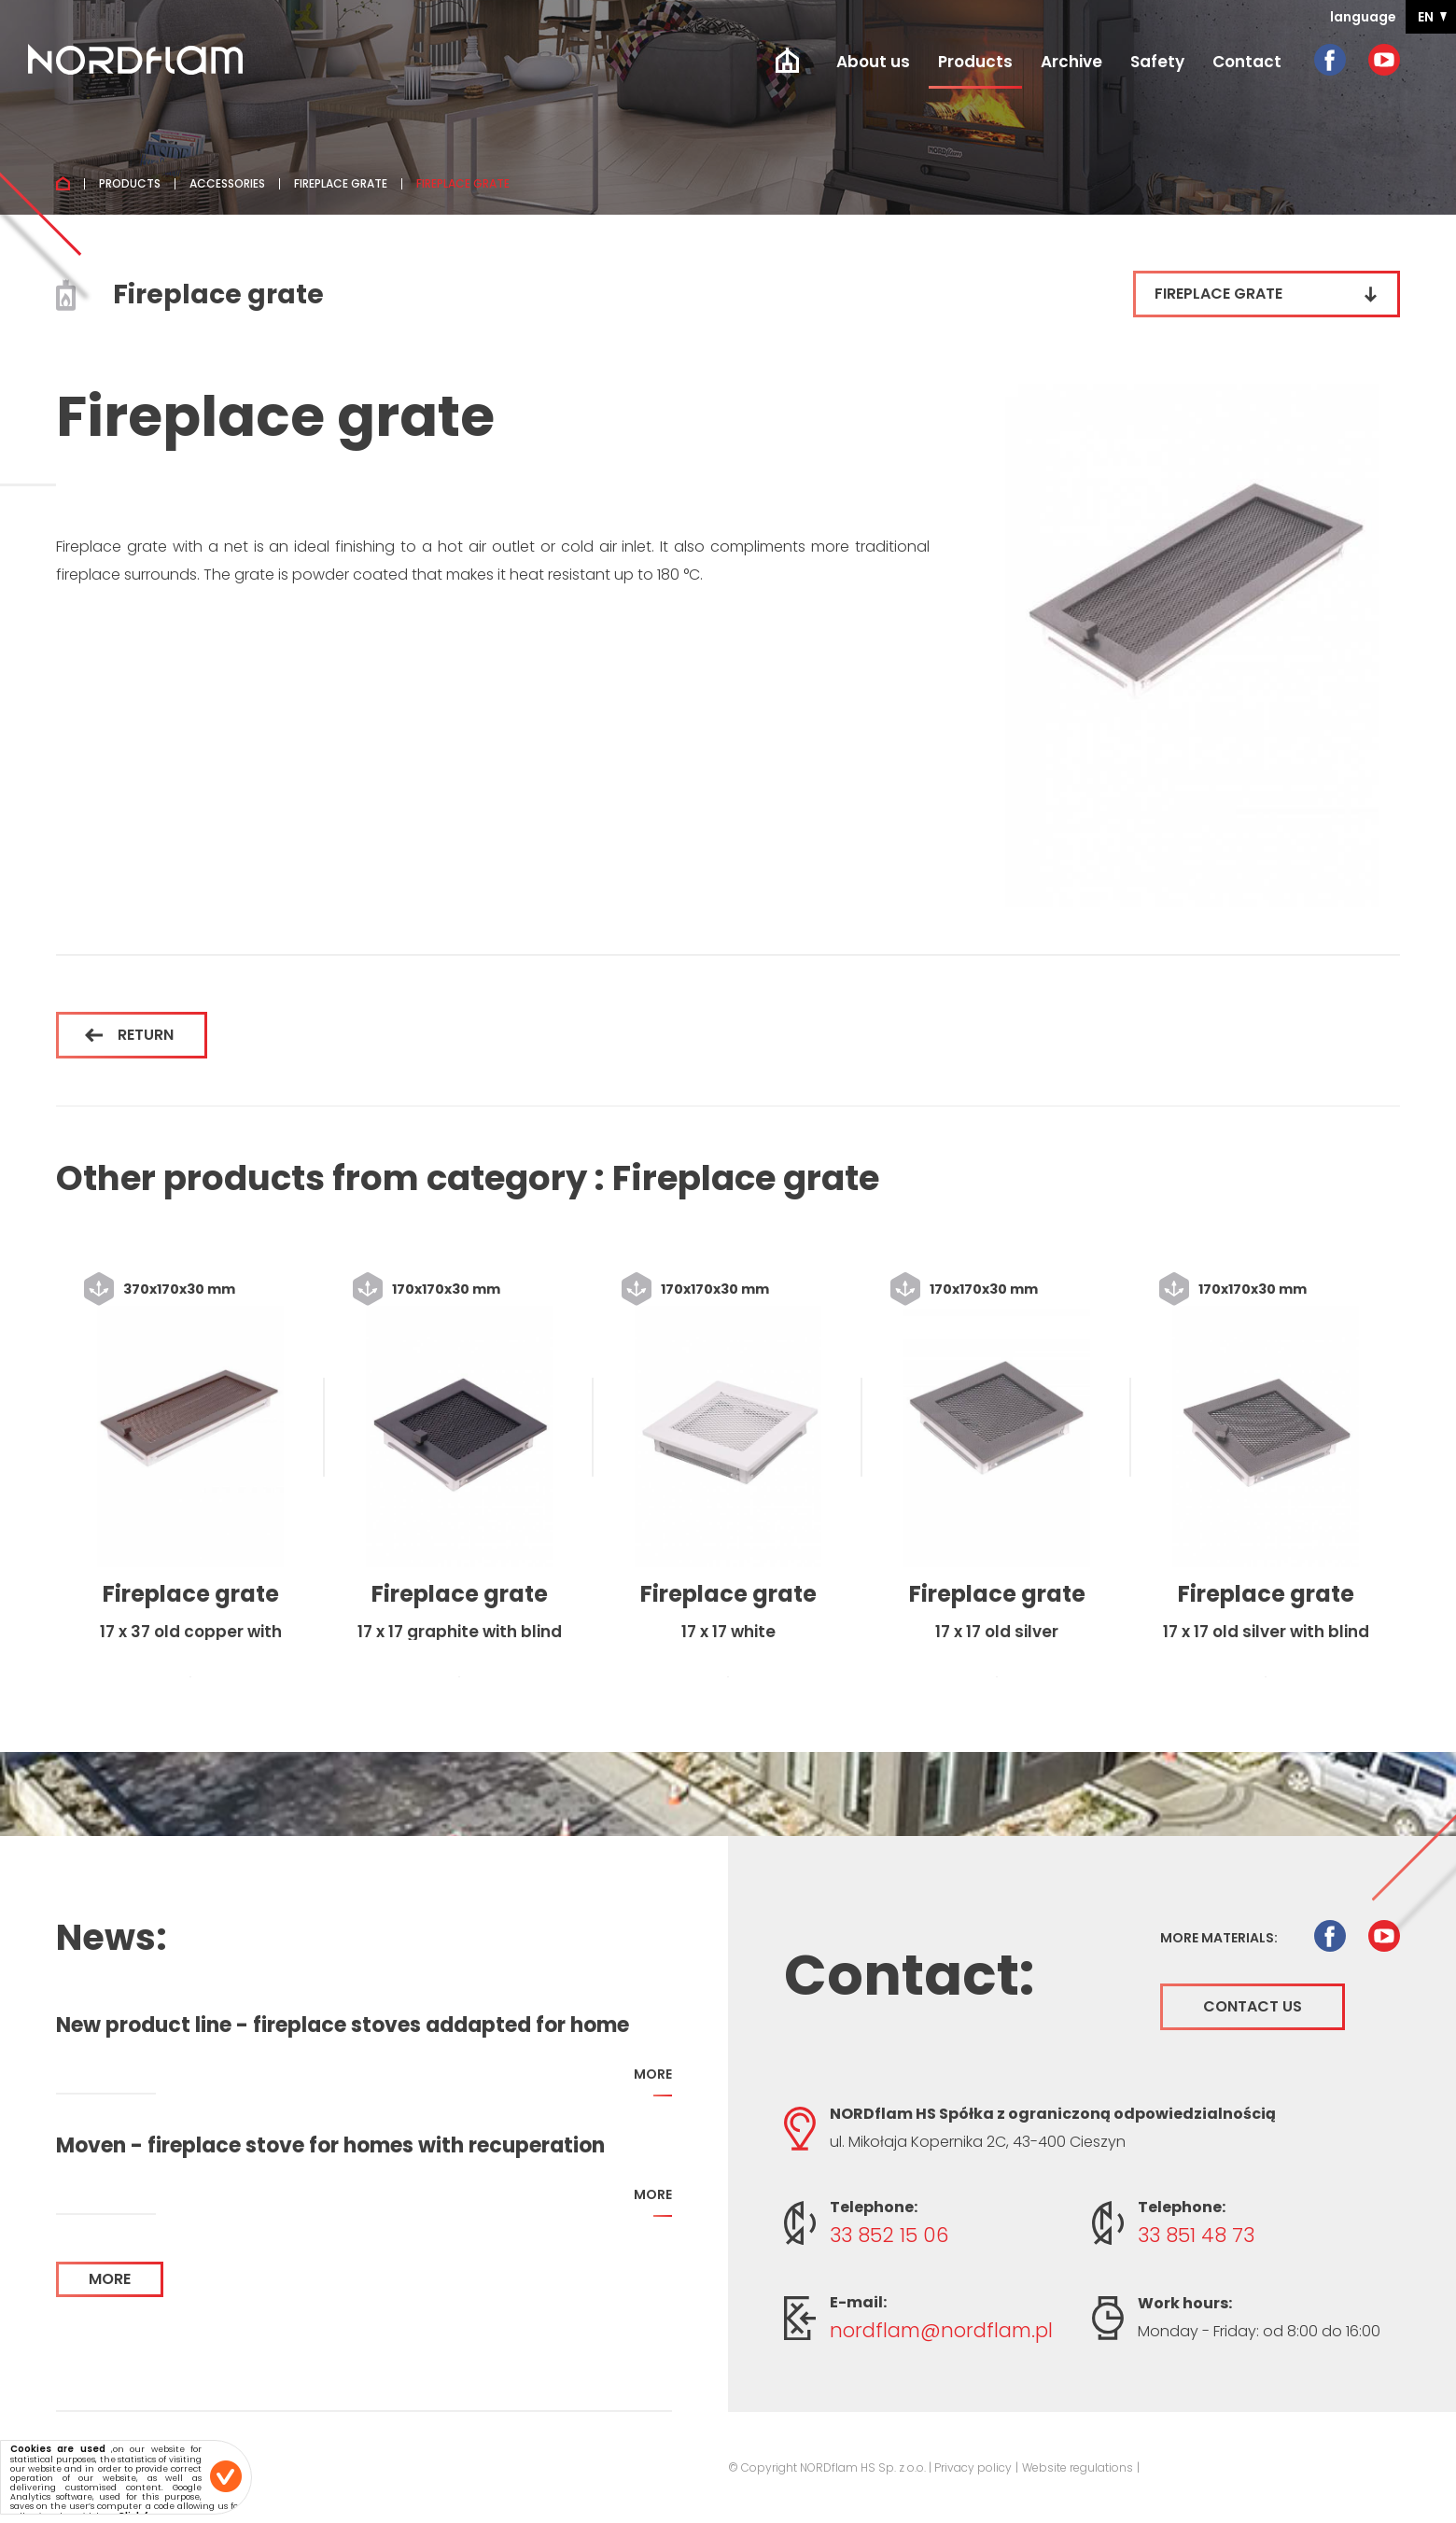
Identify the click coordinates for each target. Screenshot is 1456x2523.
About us (873, 61)
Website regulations (1077, 2467)
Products (975, 61)
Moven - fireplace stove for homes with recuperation (330, 2146)
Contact (1246, 61)
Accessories (227, 183)
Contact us (1252, 2006)
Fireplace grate (340, 183)
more (653, 2081)
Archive (1071, 61)
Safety (1157, 61)
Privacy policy (973, 2467)
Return (129, 1034)
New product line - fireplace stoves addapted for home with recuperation (342, 2025)
